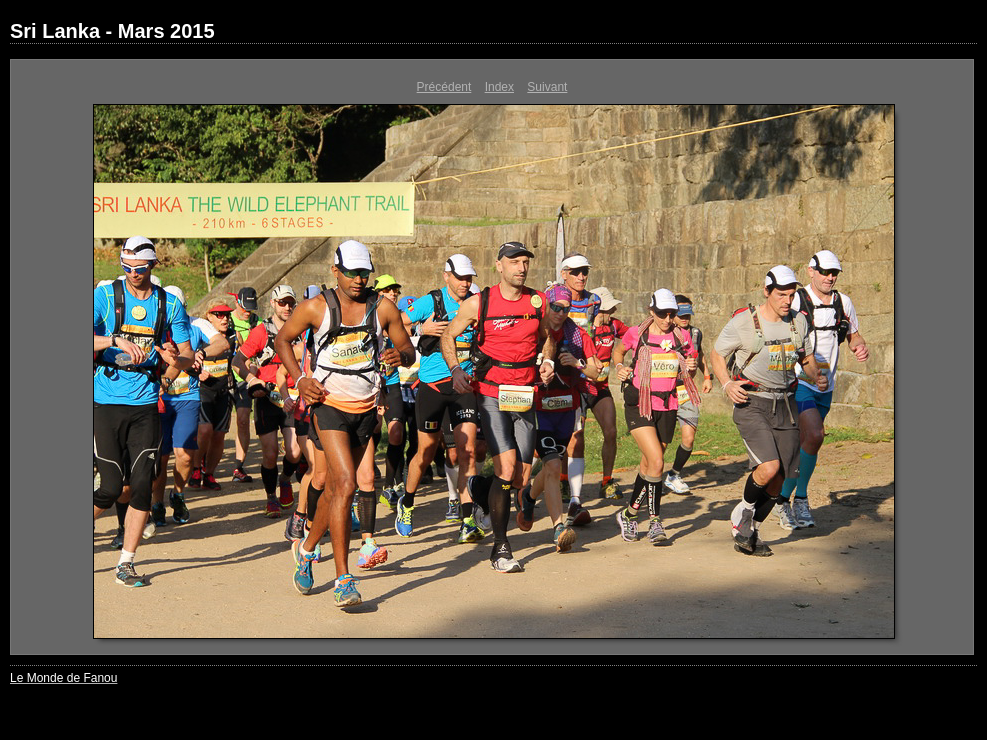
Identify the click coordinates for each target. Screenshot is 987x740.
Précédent (444, 87)
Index (499, 87)
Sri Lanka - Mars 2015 (112, 31)
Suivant (547, 87)
